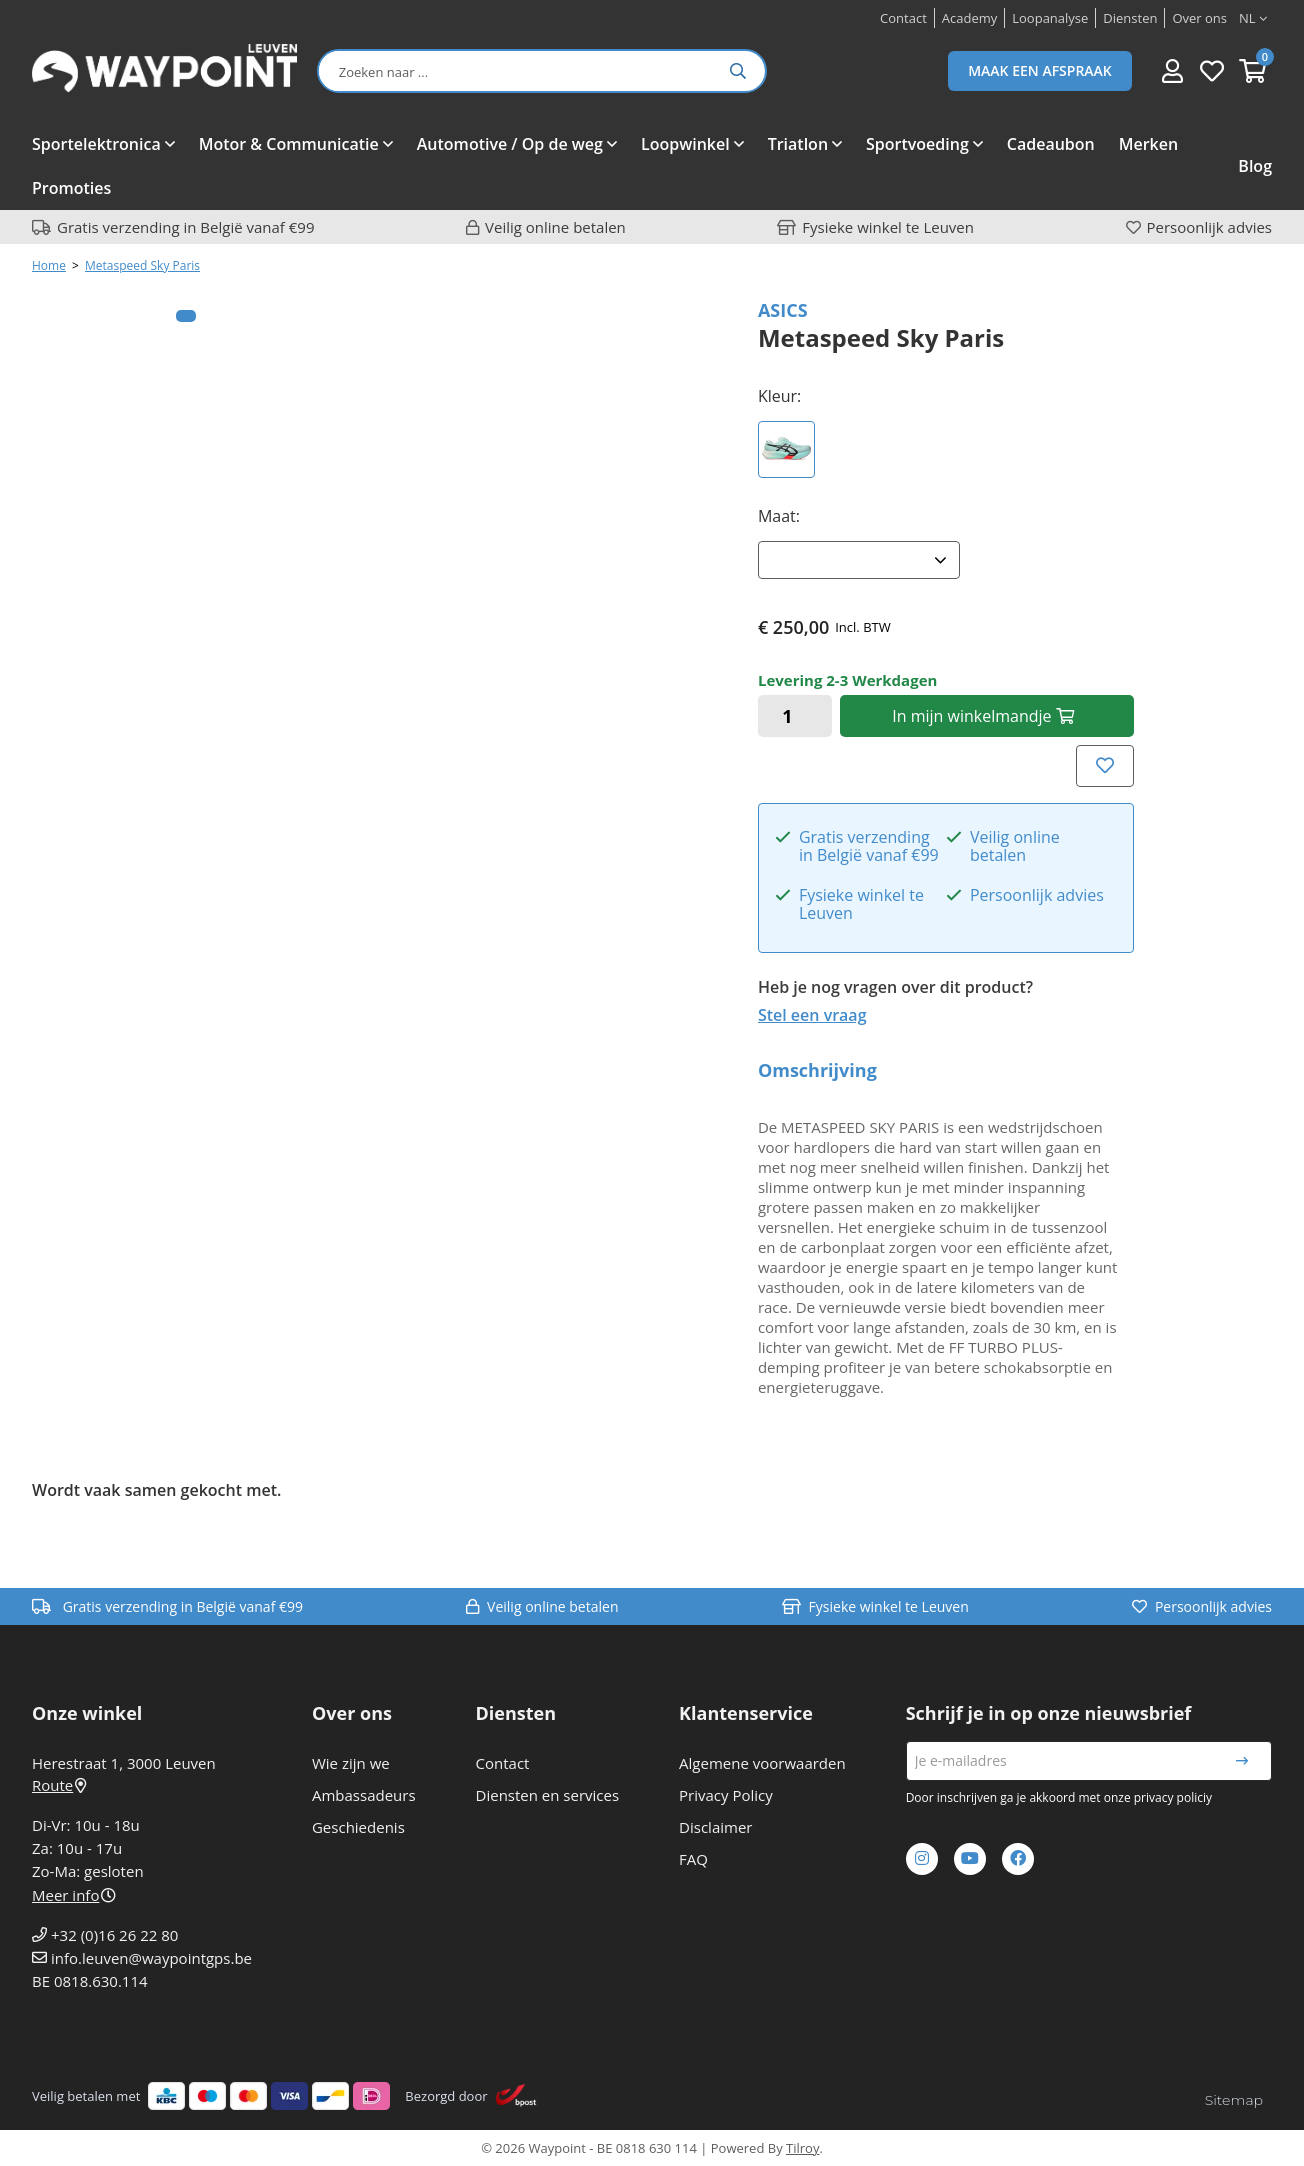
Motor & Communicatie (289, 144)
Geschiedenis (358, 1827)
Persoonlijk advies (1209, 227)
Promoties (71, 188)
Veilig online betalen (555, 227)
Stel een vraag (812, 1015)
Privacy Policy (726, 1795)
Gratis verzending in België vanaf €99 (186, 227)
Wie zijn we (351, 1763)
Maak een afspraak (1040, 70)
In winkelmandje (982, 716)
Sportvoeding (917, 144)
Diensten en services (548, 1795)
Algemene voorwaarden (762, 1763)
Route (59, 1785)
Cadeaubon (1051, 144)
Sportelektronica (96, 144)
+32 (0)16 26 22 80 (114, 1935)
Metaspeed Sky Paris (142, 265)
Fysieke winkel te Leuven (888, 227)
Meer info (74, 1895)
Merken (1148, 144)
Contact (503, 1763)
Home (49, 265)
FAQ (693, 1859)
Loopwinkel (685, 144)
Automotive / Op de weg (510, 144)
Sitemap (1234, 2100)
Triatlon (798, 144)
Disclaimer (715, 1827)
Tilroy (802, 2148)
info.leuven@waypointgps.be (151, 1958)
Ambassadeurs (364, 1795)
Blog (1255, 166)
